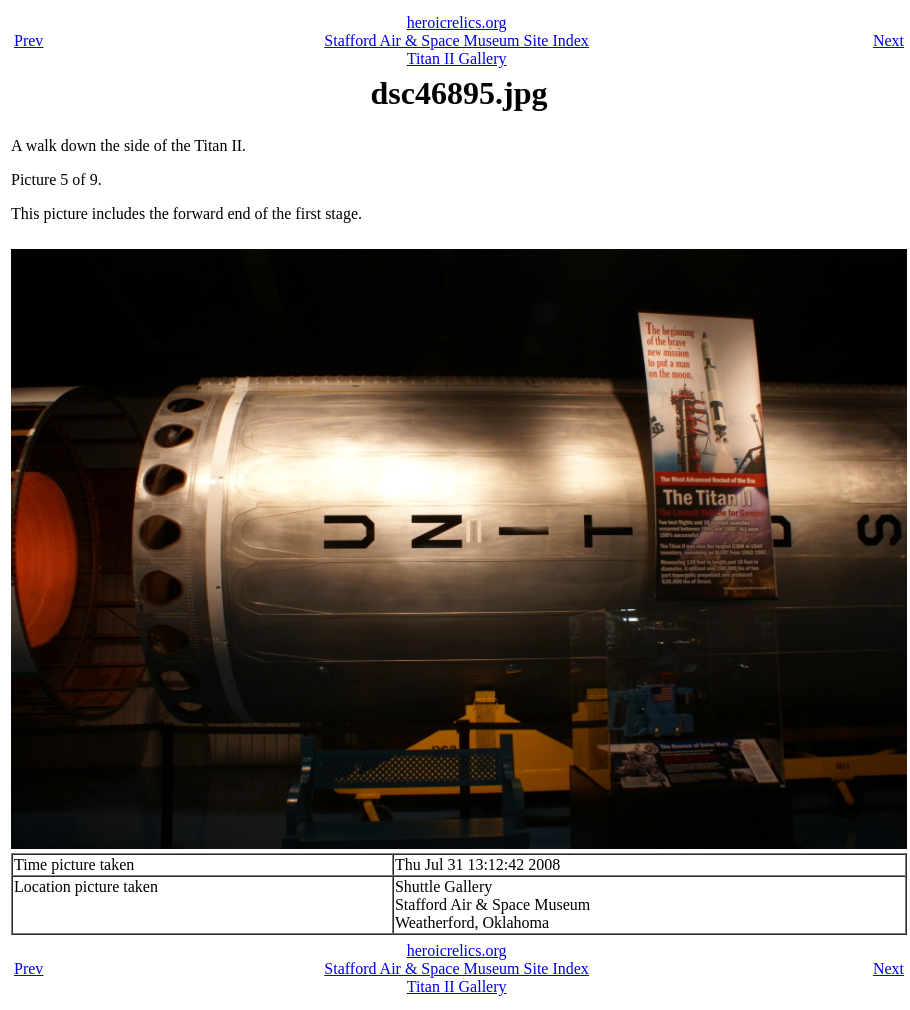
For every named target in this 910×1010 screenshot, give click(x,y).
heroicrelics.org (457, 22)
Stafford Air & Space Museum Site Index (456, 40)
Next (888, 40)
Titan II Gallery (457, 58)
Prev (28, 40)
